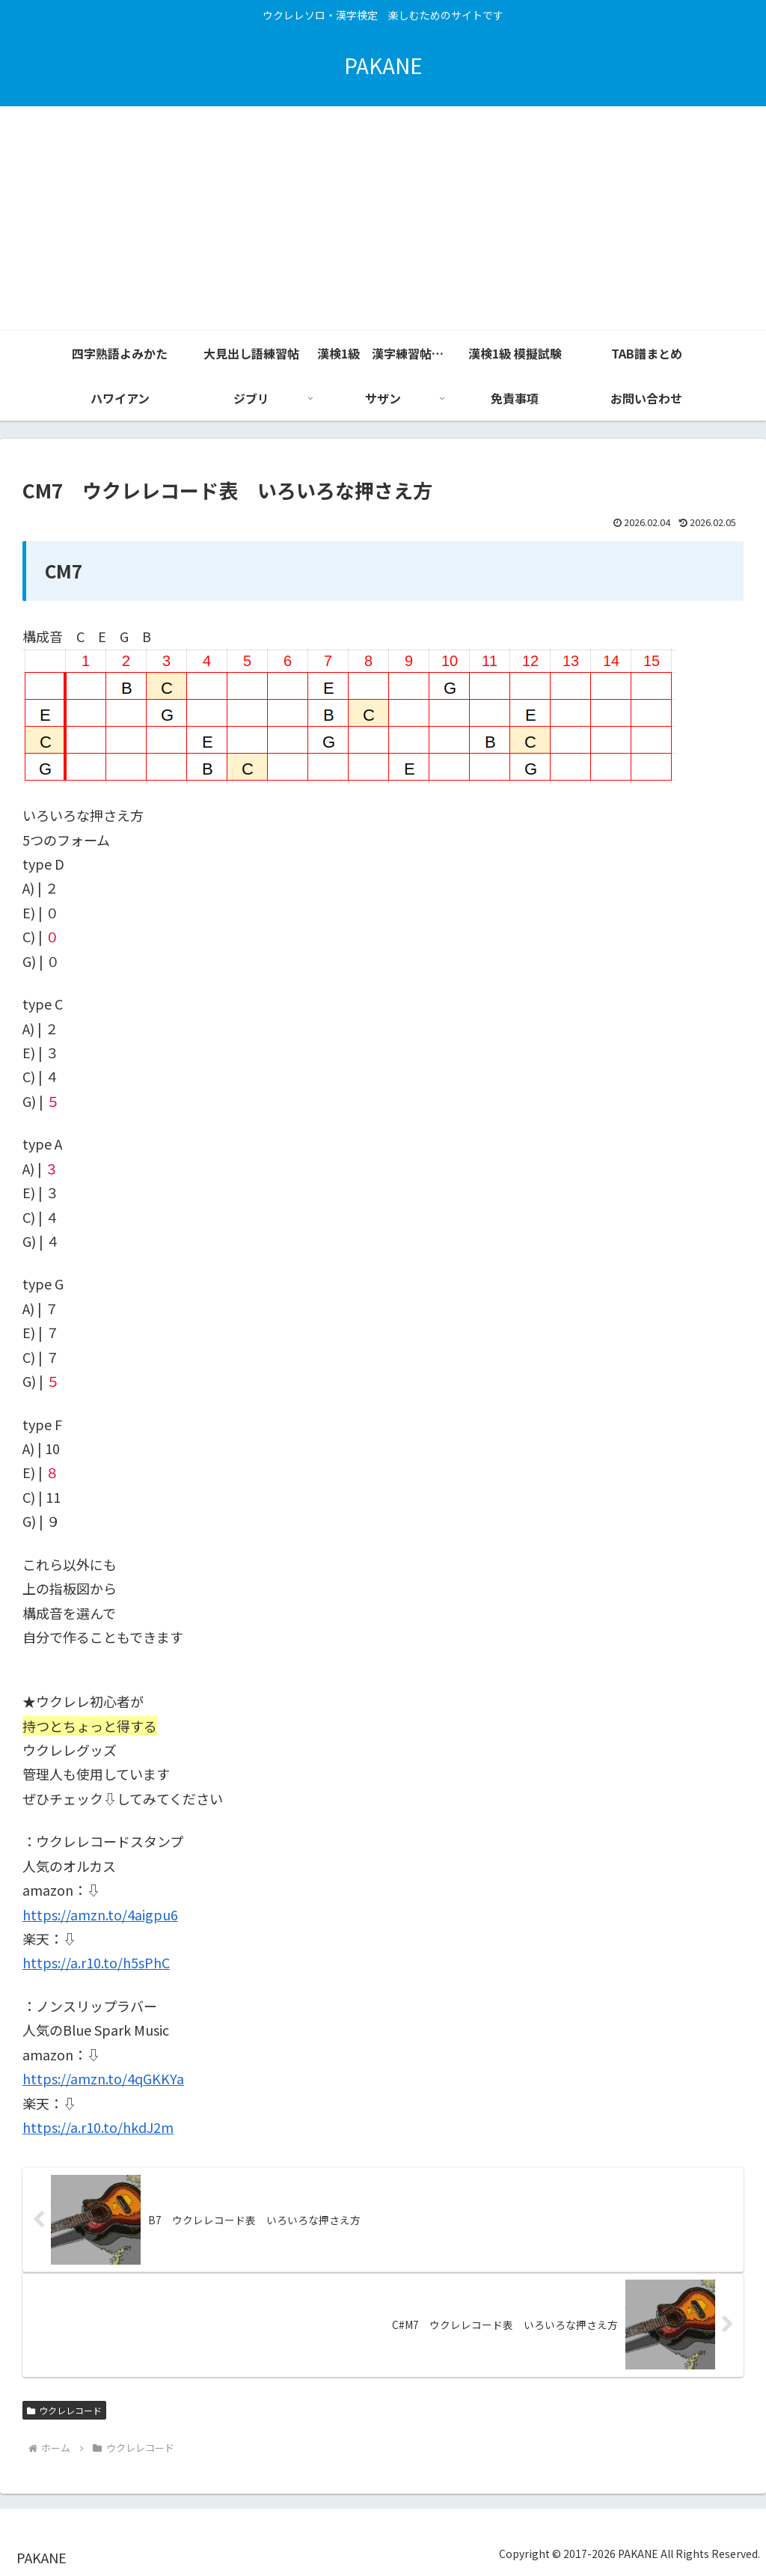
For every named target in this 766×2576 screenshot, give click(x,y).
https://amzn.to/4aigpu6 (100, 1914)
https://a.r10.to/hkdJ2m (98, 2127)
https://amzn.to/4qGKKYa (103, 2078)
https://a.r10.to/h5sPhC (96, 1962)
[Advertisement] (383, 218)
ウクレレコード (64, 2410)
